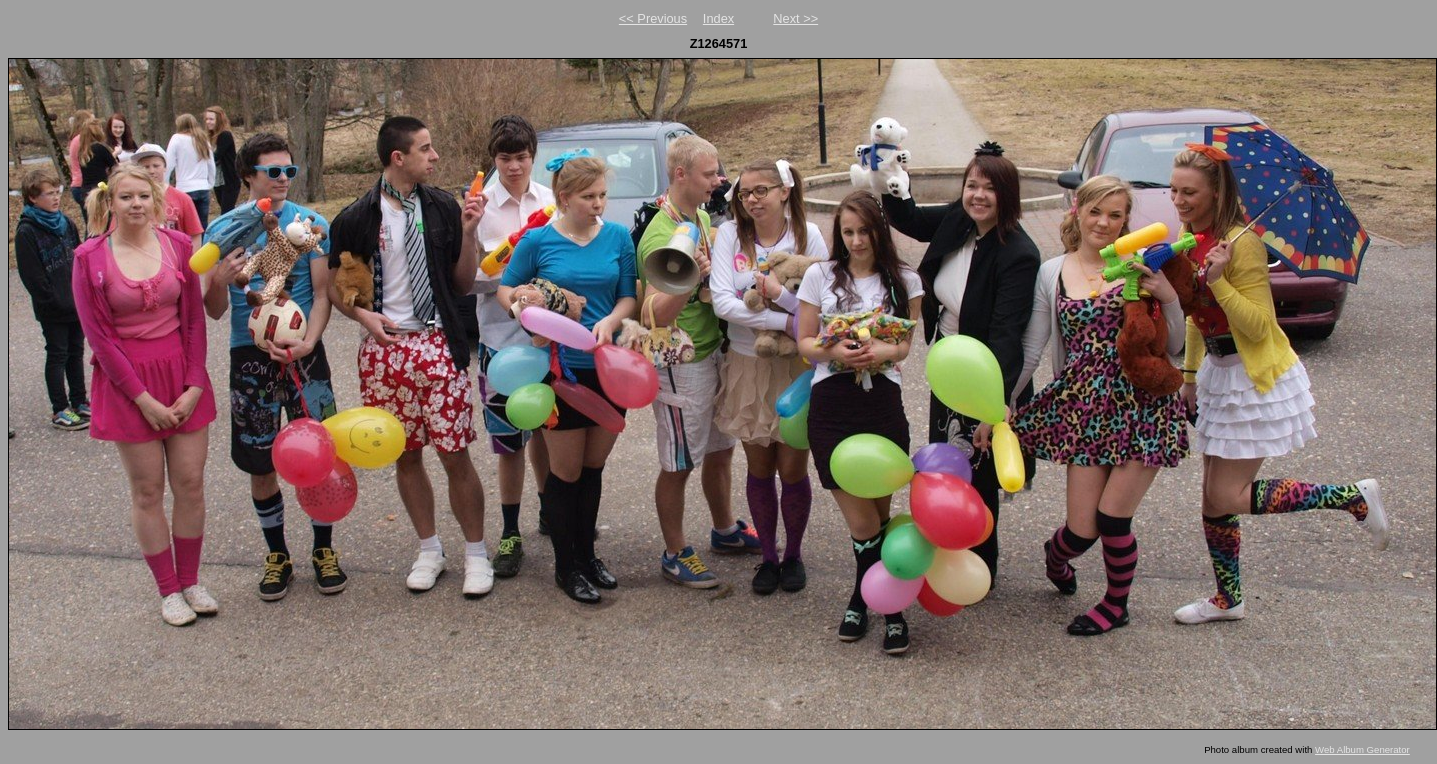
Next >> (795, 18)
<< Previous (653, 18)
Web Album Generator (1362, 749)
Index (718, 18)
